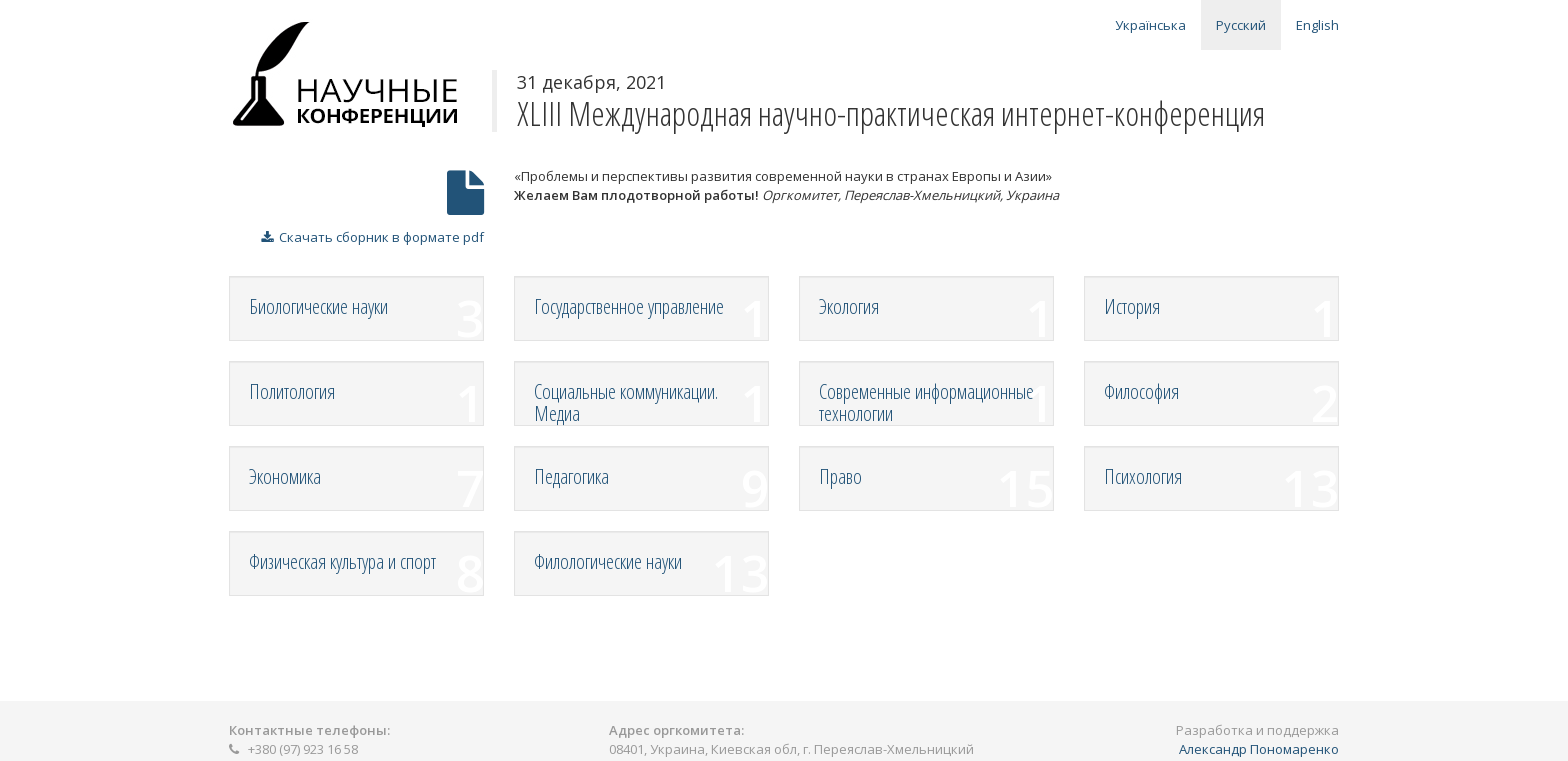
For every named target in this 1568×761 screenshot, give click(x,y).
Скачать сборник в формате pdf (372, 237)
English (1317, 25)
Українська (1150, 25)
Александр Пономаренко (1259, 749)
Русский (1241, 25)
